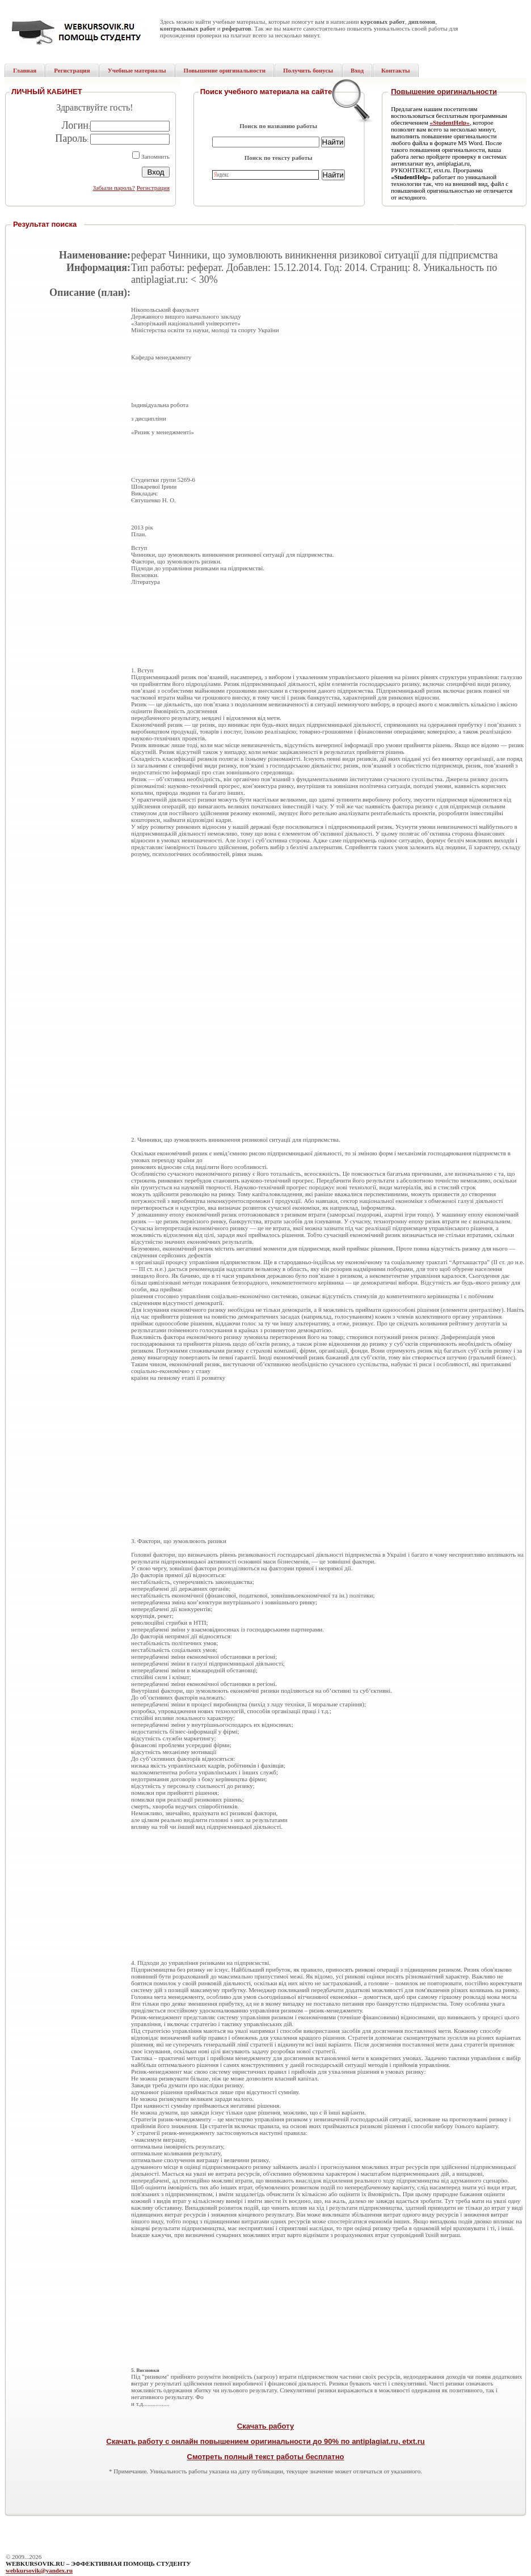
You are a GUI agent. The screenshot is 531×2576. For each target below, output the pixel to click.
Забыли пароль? (113, 187)
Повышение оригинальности (444, 91)
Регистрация (153, 187)
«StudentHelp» (449, 122)
